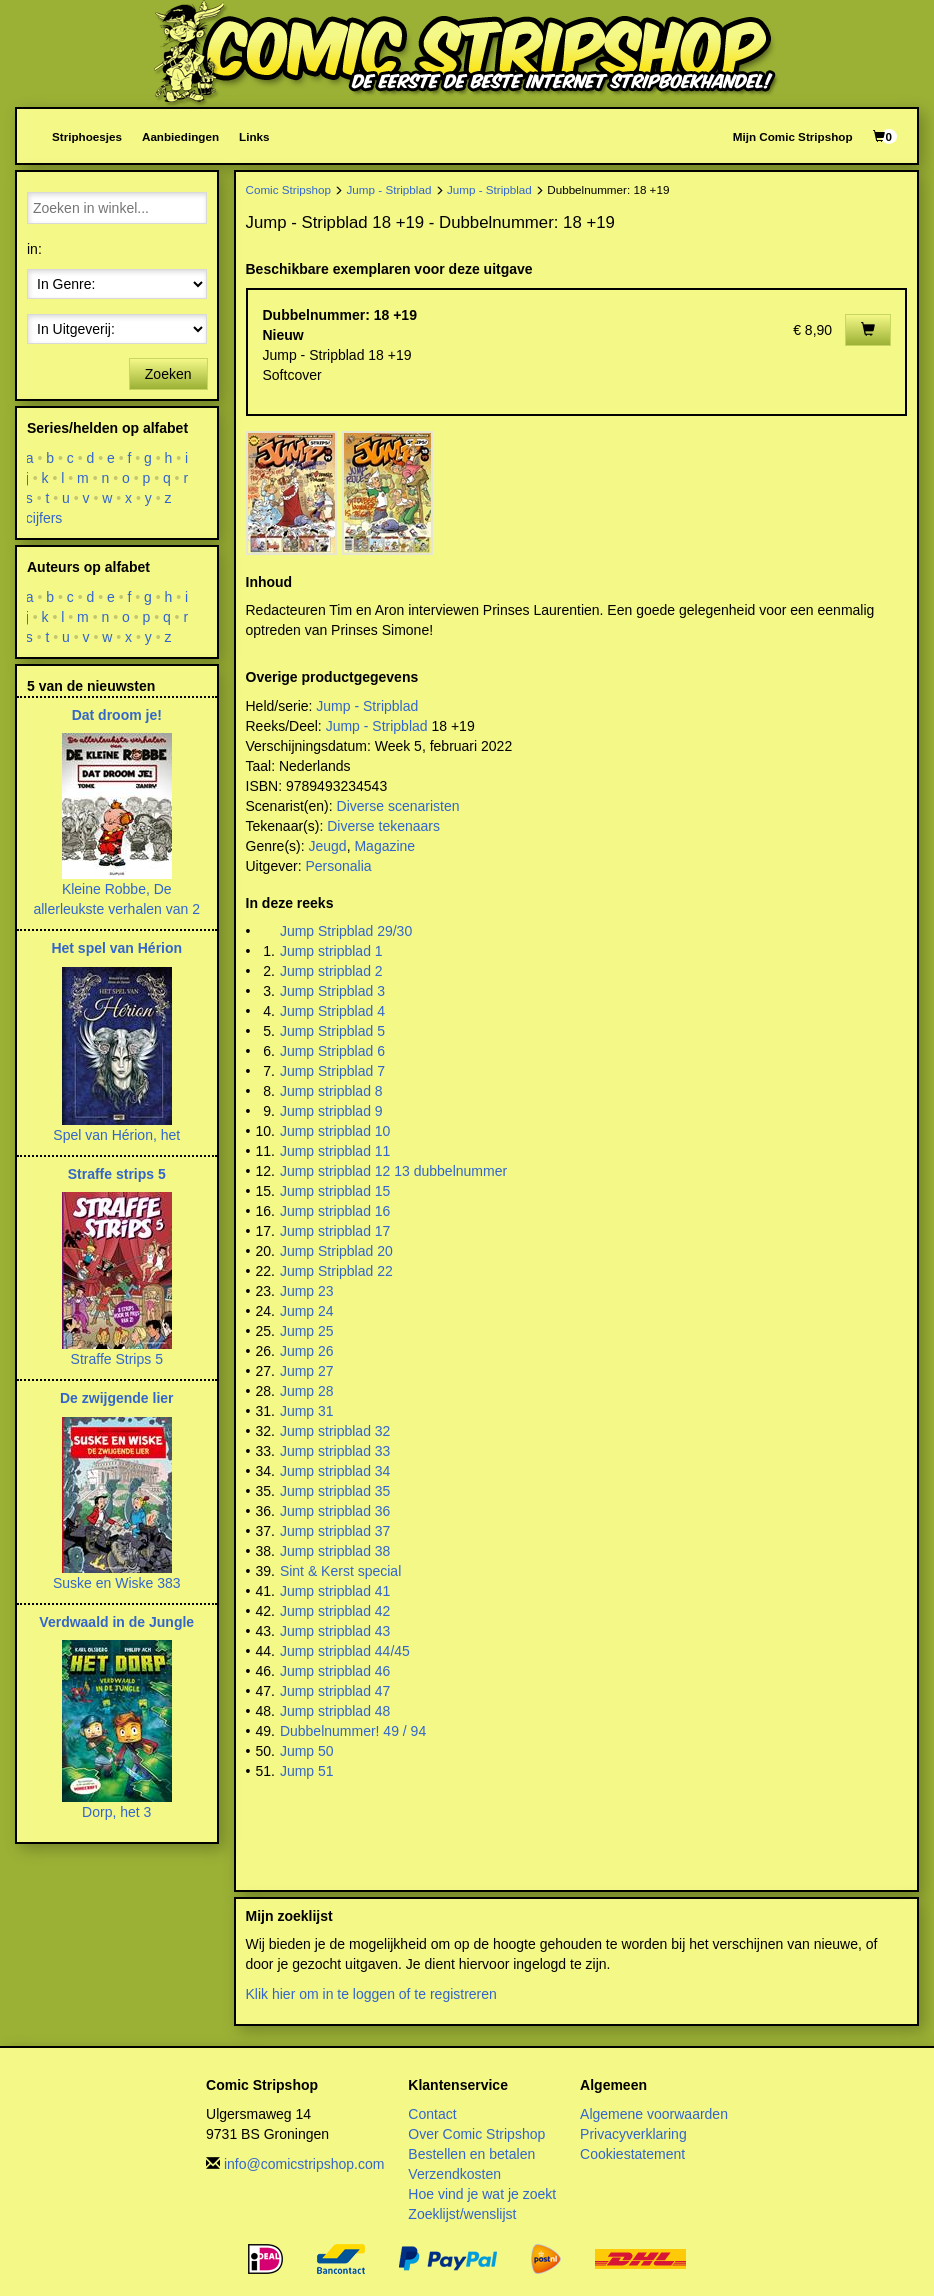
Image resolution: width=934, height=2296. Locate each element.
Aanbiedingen (180, 136)
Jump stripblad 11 (335, 1151)
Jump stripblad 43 (335, 1631)
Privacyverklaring (633, 2134)
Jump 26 (307, 1351)
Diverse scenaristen (398, 806)
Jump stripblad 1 (331, 951)
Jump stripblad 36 (335, 1511)
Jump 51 (307, 1771)
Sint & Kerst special (340, 1571)
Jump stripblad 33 (335, 1451)
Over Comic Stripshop (476, 2134)
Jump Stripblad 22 (336, 1271)
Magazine (384, 846)
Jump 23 (307, 1291)
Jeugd (328, 846)
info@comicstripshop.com (304, 2164)
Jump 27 (307, 1371)
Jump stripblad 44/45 (345, 1651)
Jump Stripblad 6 (332, 1051)
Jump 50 (307, 1751)
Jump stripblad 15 (335, 1191)
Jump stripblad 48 (335, 1711)
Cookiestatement (632, 2154)
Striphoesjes (87, 136)
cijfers (44, 518)
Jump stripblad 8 (331, 1091)
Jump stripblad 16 (335, 1211)
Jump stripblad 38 (335, 1551)
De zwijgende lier (117, 1398)
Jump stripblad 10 (335, 1131)
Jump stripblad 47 (335, 1691)
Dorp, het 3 (116, 1812)
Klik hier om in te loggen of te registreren (371, 1994)
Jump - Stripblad (389, 189)
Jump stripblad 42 (335, 1611)
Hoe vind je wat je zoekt (482, 2194)
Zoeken (168, 374)
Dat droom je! (117, 715)
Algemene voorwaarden (654, 2114)
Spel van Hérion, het (116, 1135)
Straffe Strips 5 (117, 1359)
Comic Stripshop (289, 189)
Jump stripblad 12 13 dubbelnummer (393, 1171)
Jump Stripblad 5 (332, 1031)
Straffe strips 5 (117, 1174)
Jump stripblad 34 (335, 1471)
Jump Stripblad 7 (332, 1071)
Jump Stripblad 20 (336, 1251)
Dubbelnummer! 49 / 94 (353, 1731)
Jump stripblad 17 (335, 1231)
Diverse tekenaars (383, 826)
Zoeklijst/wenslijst (462, 2214)
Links (254, 136)
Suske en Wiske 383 (117, 1583)
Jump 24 (307, 1311)
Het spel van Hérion (116, 948)
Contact (432, 2114)
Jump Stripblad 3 (332, 991)
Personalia (338, 866)
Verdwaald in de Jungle (116, 1622)
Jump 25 (307, 1331)
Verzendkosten (454, 2174)
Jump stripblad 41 (335, 1591)
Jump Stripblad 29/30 (346, 931)
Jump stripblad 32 (335, 1431)
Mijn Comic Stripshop (793, 136)
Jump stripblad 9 (331, 1111)
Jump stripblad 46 (335, 1671)
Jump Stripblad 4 (332, 1011)
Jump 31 (307, 1411)
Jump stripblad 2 (331, 971)
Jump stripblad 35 (335, 1491)
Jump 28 (307, 1391)
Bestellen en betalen (471, 2154)
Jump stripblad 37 (335, 1531)
